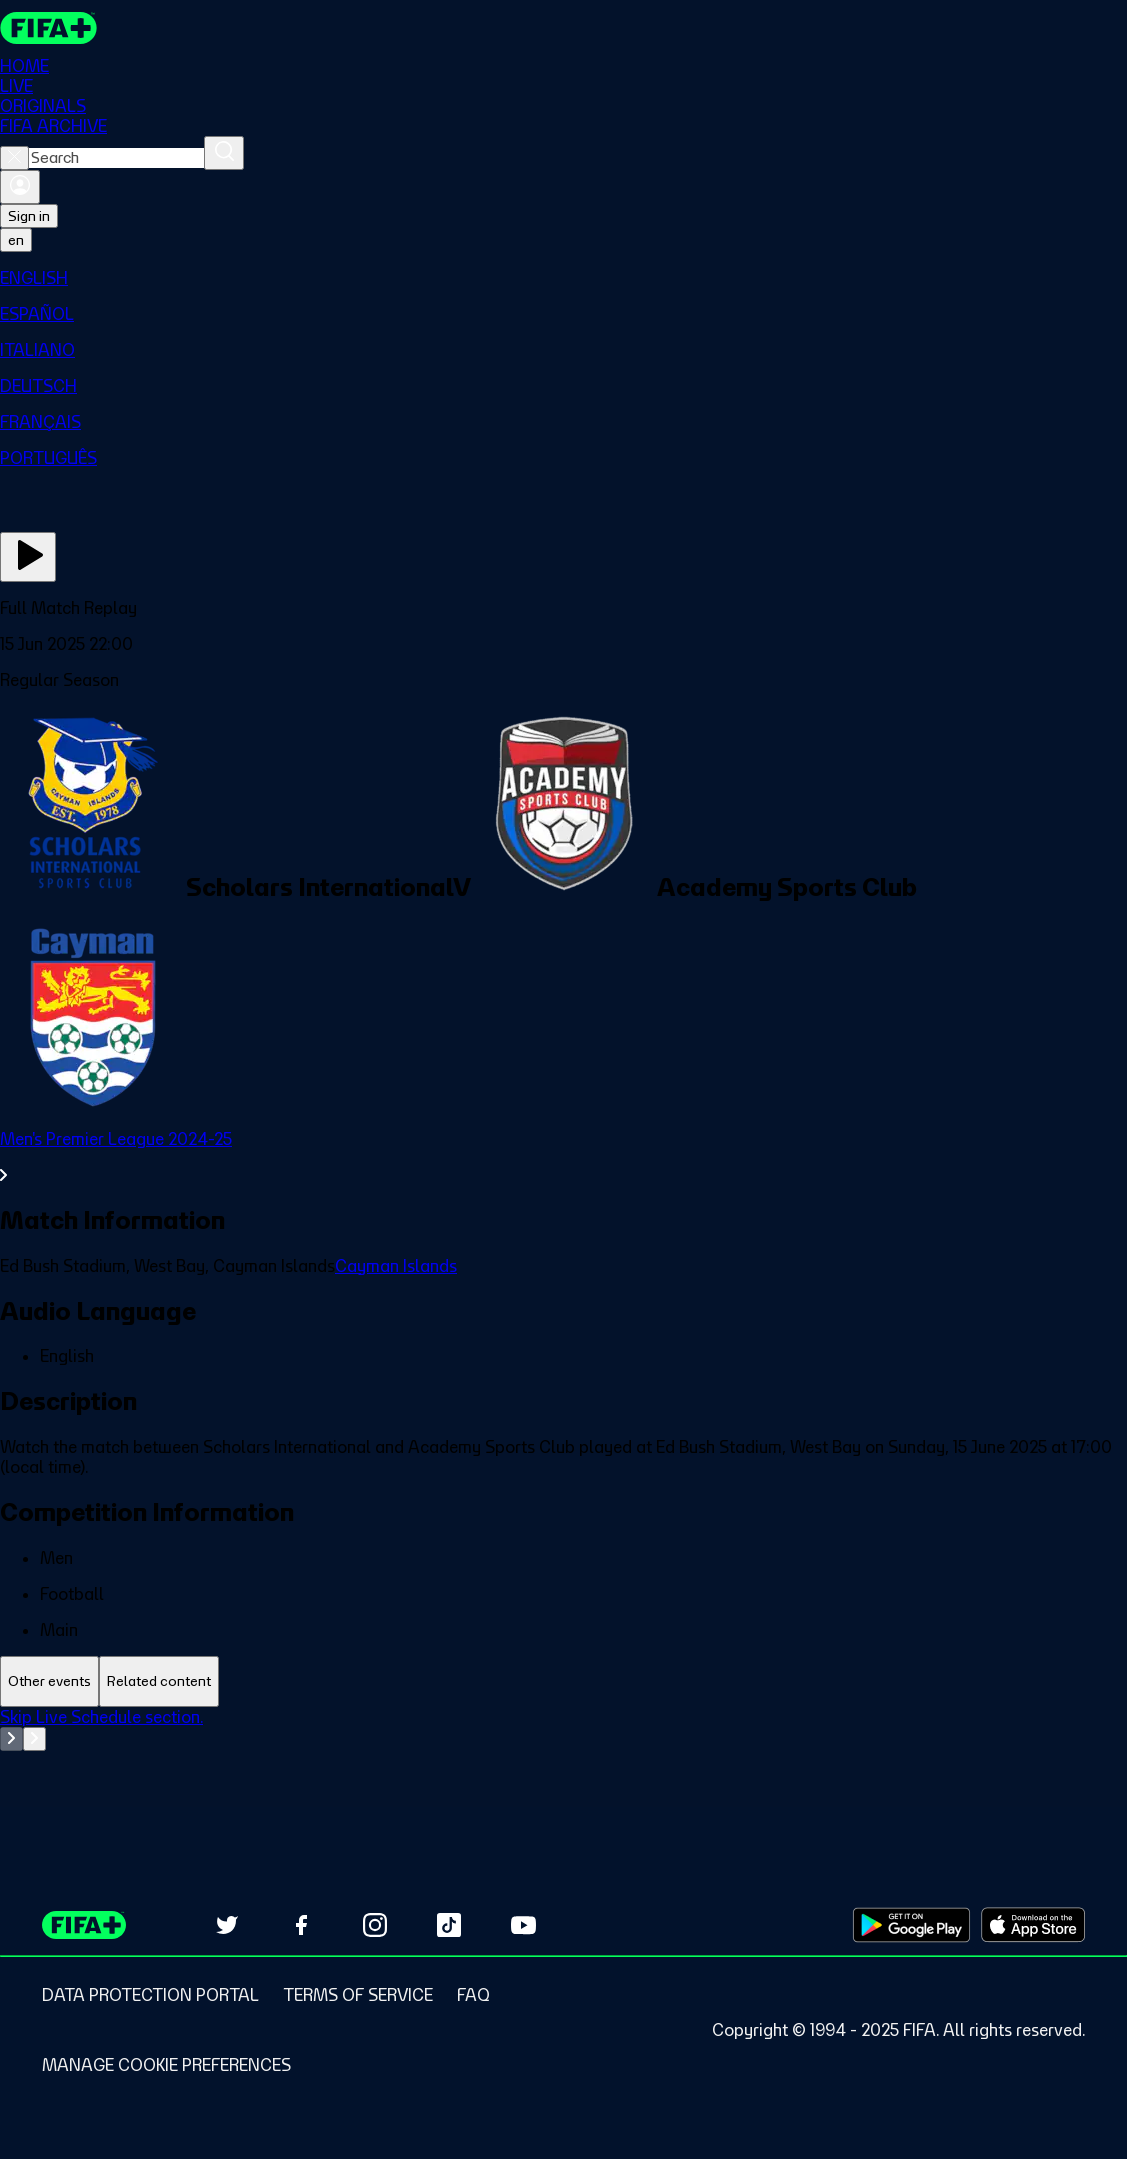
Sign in (29, 216)
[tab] (49, 1681)
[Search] (224, 153)
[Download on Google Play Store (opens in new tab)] (911, 1925)
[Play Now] (28, 557)
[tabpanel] (563, 1757)
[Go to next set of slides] (34, 1739)
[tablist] (563, 1681)
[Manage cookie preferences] (166, 2065)
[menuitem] (563, 278)
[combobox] (116, 158)
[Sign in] (20, 187)
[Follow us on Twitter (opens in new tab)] (227, 1925)
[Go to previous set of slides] (11, 1739)
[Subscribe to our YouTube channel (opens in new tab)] (523, 1925)
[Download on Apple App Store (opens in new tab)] (1033, 1925)
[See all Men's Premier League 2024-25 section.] (563, 1157)
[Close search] (14, 158)
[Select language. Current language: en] (16, 240)
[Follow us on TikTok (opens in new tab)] (449, 1925)
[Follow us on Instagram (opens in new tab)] (375, 1925)
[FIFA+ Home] (48, 28)
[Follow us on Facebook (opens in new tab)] (301, 1925)
